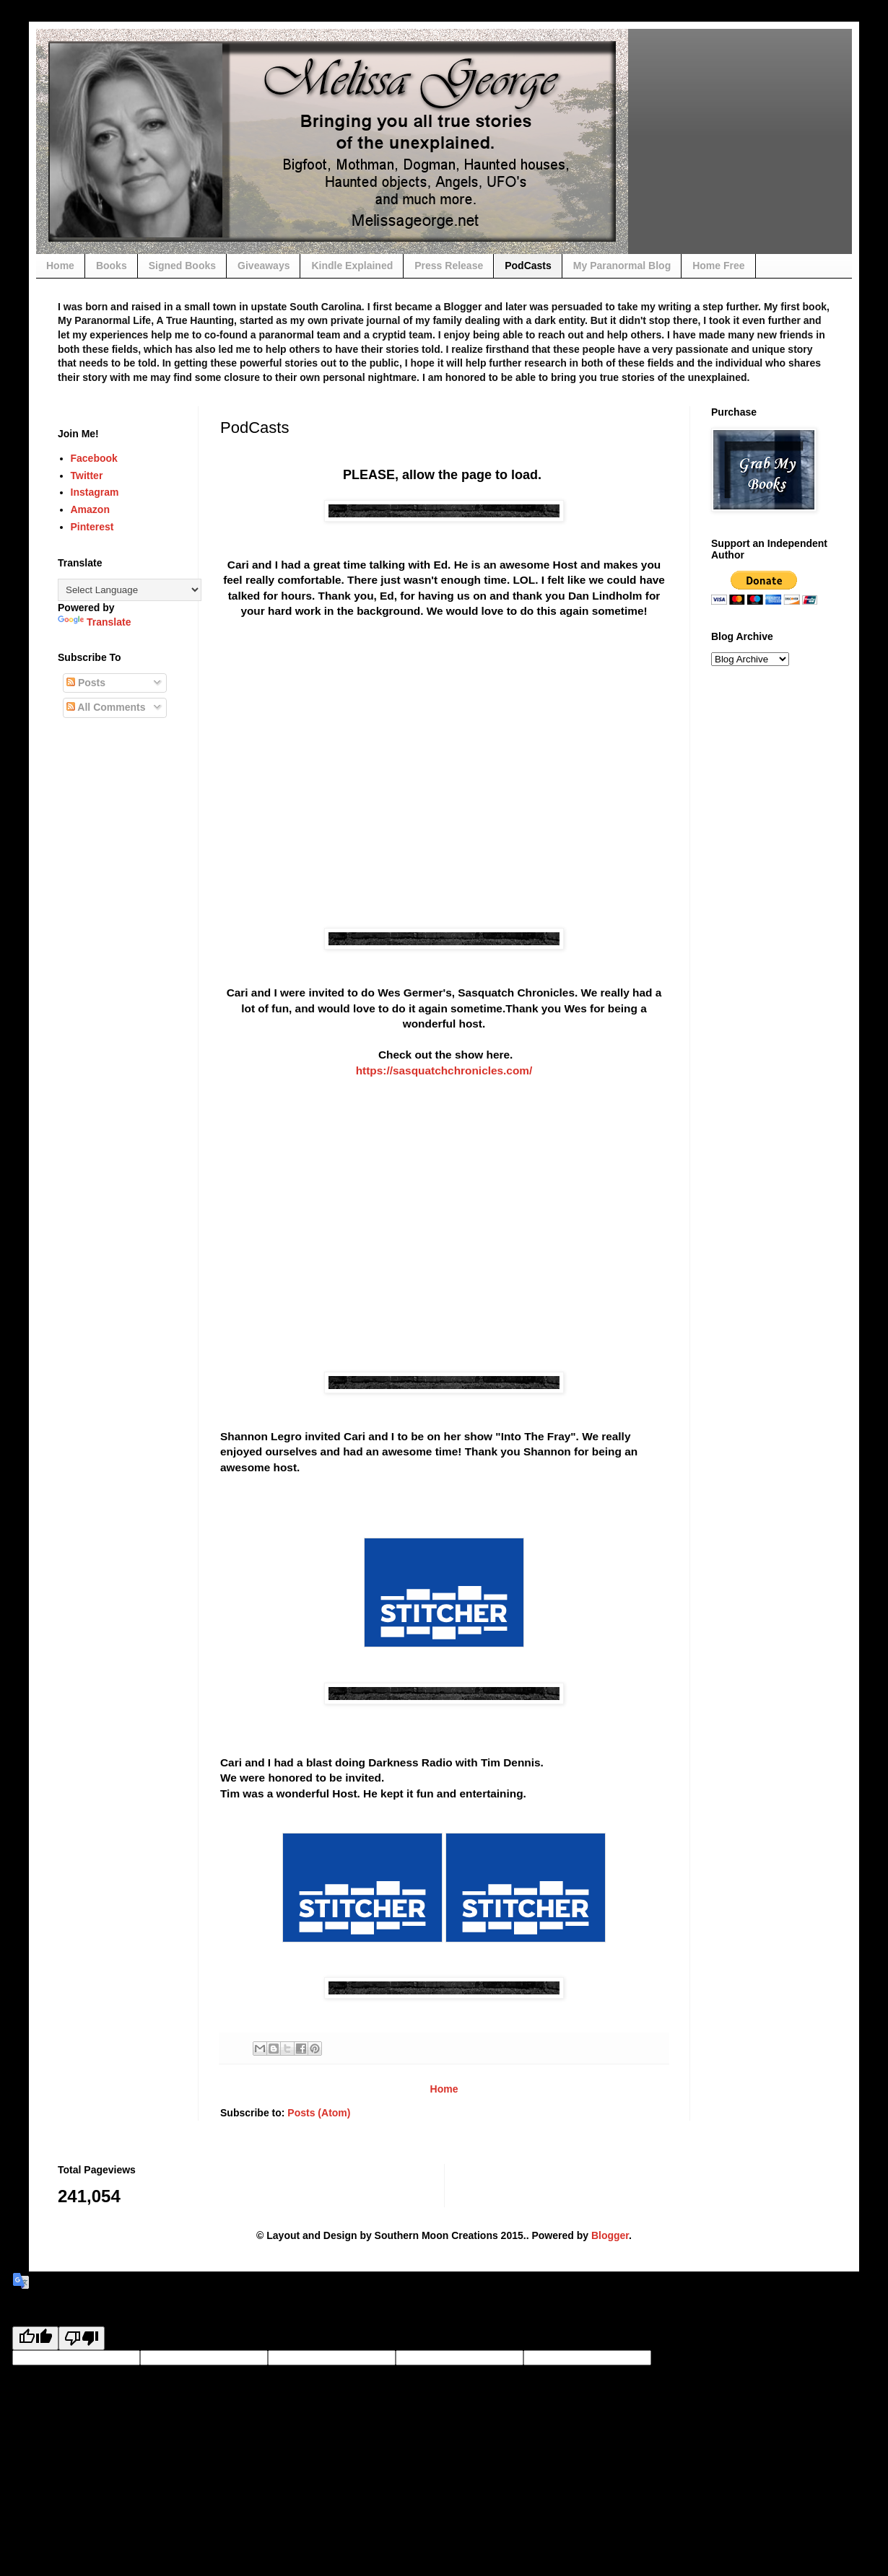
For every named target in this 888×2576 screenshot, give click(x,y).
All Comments (106, 707)
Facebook (94, 458)
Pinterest (92, 527)
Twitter (87, 475)
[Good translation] (35, 2338)
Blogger (610, 2235)
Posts (85, 682)
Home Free (718, 265)
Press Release (448, 265)
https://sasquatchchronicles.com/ (444, 1070)
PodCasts (528, 265)
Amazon (90, 509)
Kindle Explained (352, 265)
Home (60, 265)
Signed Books (182, 265)
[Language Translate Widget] (129, 590)
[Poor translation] (81, 2338)
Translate (94, 622)
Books (111, 265)
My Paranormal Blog (622, 265)
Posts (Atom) (318, 2113)
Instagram (95, 492)
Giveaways (264, 265)
